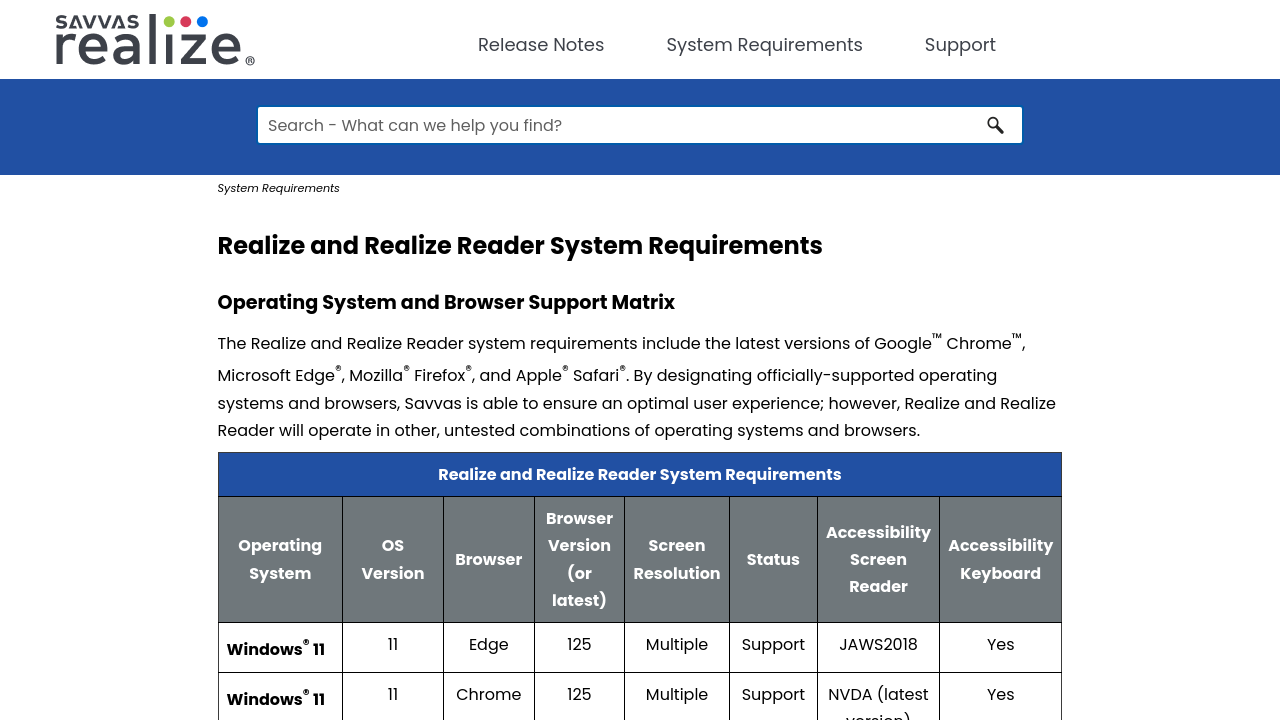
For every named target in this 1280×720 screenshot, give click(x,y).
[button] (996, 125)
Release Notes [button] (541, 44)
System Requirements (764, 44)
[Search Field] (640, 125)
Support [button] (960, 44)
